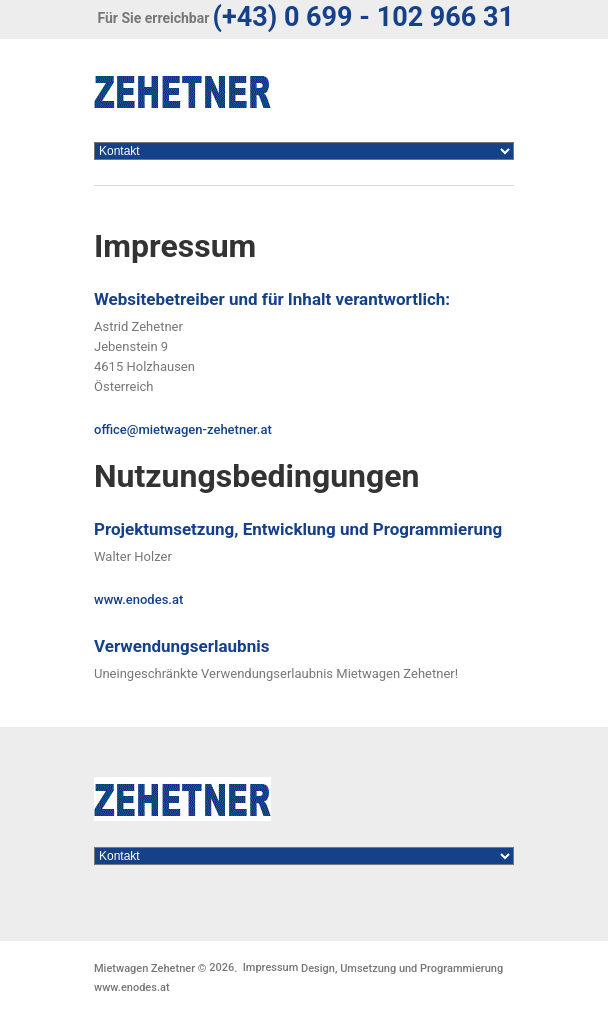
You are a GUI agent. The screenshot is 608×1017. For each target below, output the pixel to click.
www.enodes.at (138, 599)
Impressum (271, 967)
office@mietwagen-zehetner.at (183, 429)
